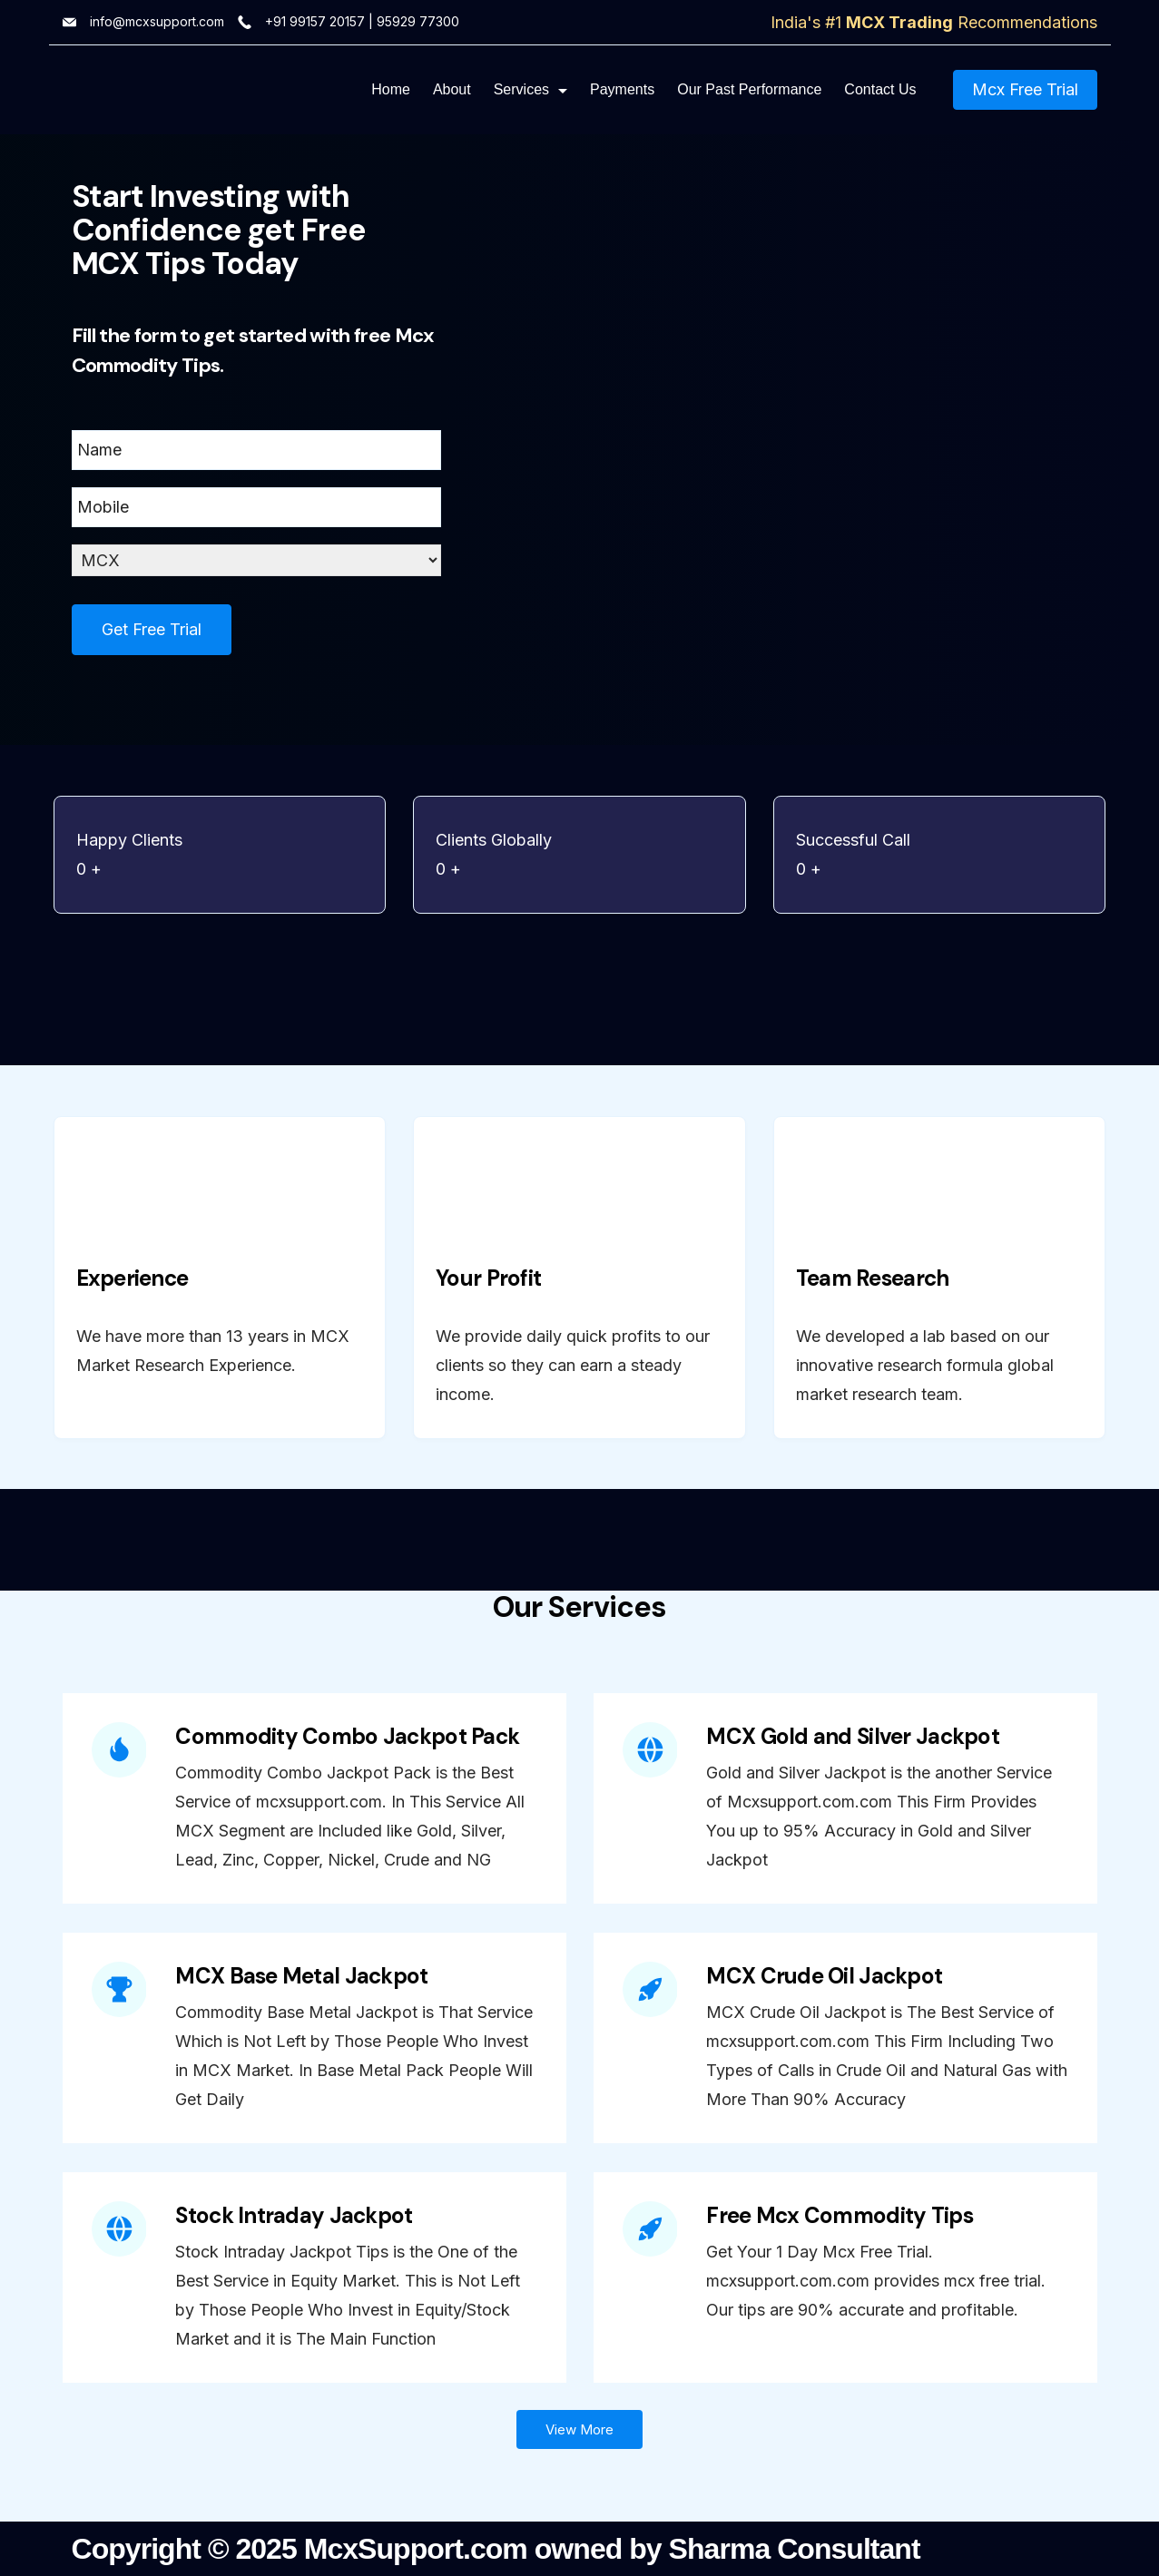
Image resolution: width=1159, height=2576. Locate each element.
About (452, 89)
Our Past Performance (749, 89)
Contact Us (880, 89)
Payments (622, 89)
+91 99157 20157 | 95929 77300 (362, 21)
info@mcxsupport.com (157, 21)
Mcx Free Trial (1025, 89)
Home (390, 89)
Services (530, 89)
